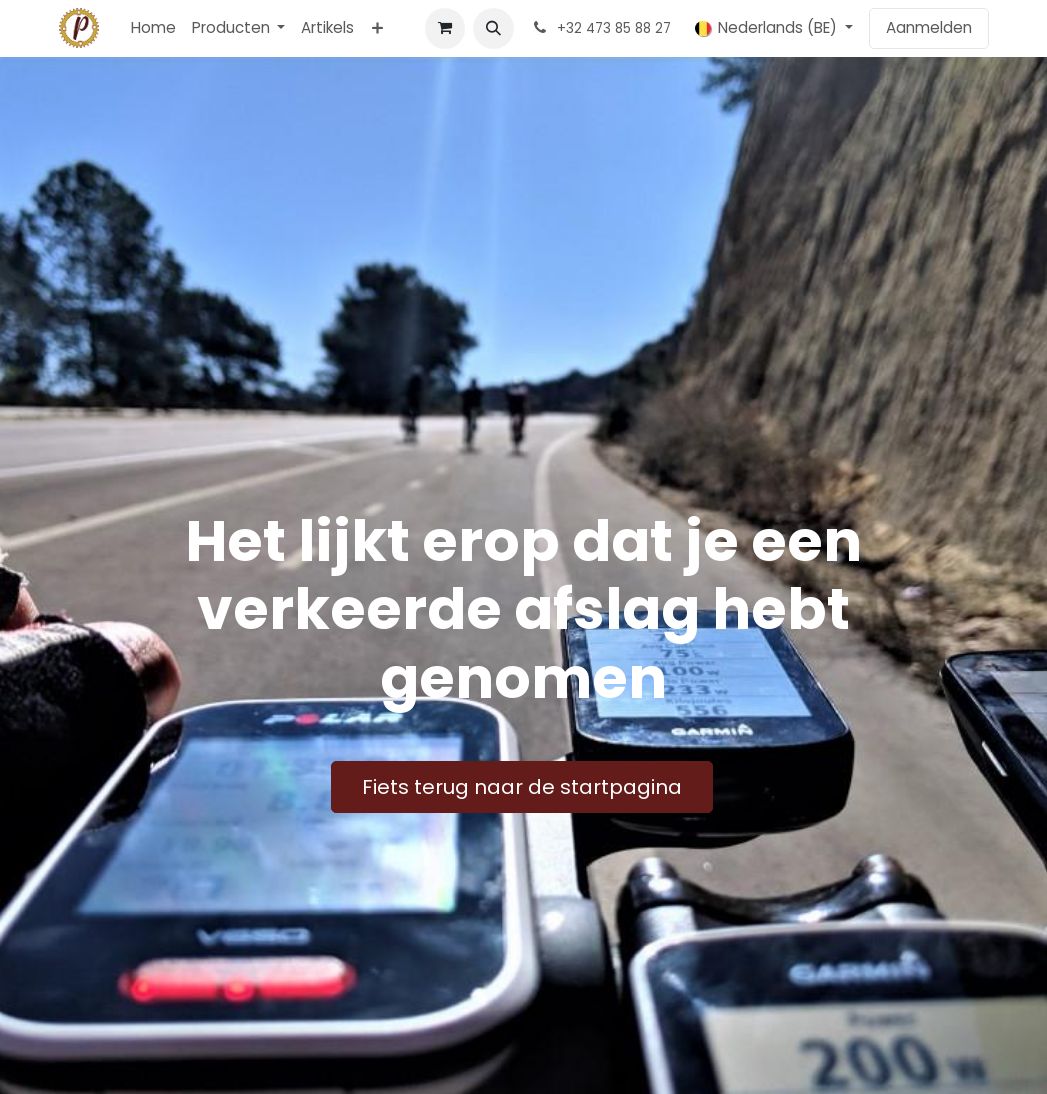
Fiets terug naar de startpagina (522, 787)
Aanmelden (929, 27)
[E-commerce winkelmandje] (445, 28)
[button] (493, 28)
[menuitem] (153, 28)
